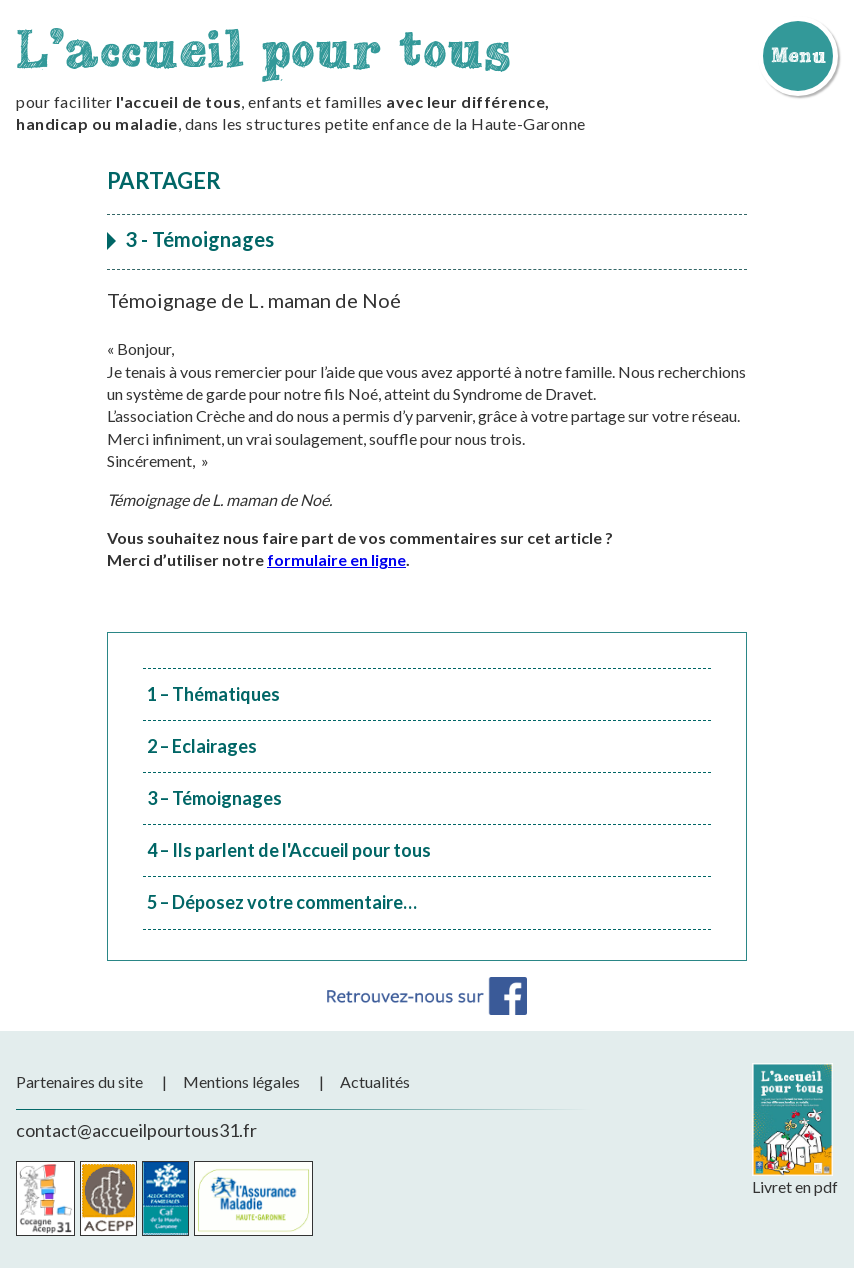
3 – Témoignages (214, 798)
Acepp (108, 1198)
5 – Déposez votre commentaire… (282, 902)
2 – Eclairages (202, 746)
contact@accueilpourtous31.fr (136, 1130)
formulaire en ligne (336, 559)
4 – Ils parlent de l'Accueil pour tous (289, 850)
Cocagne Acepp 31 (45, 1198)
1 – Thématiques (213, 694)
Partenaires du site (79, 1081)
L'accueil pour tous (263, 48)
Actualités (375, 1081)
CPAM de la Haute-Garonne (253, 1198)
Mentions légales (241, 1081)
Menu (798, 55)
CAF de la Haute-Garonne (165, 1198)
